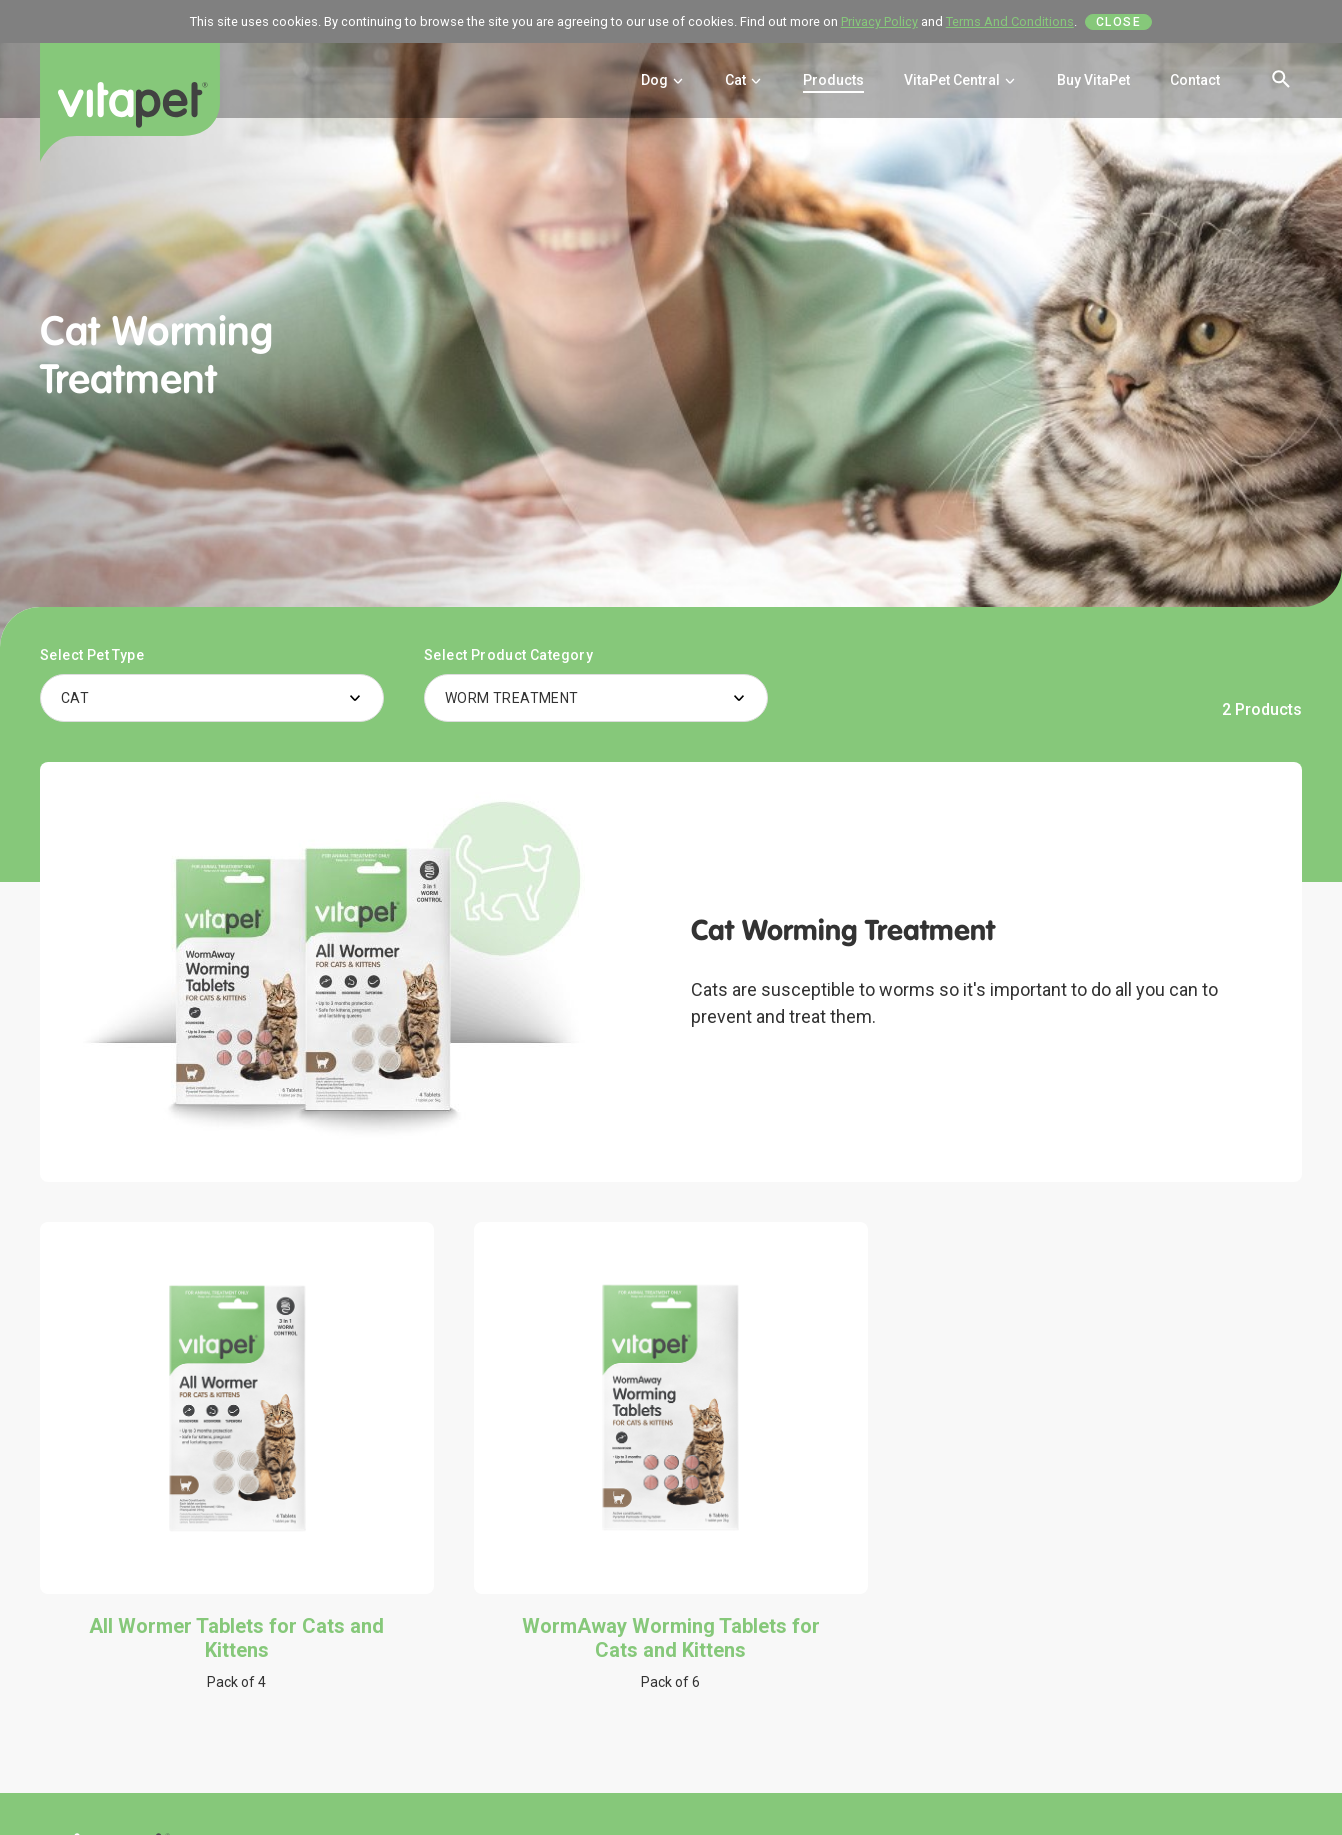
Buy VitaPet (1093, 80)
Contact (1195, 80)
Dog (663, 80)
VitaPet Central (960, 80)
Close (1119, 22)
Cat (744, 80)
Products (833, 80)
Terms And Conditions (1010, 21)
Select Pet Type (92, 655)
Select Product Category (508, 655)
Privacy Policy (879, 21)
